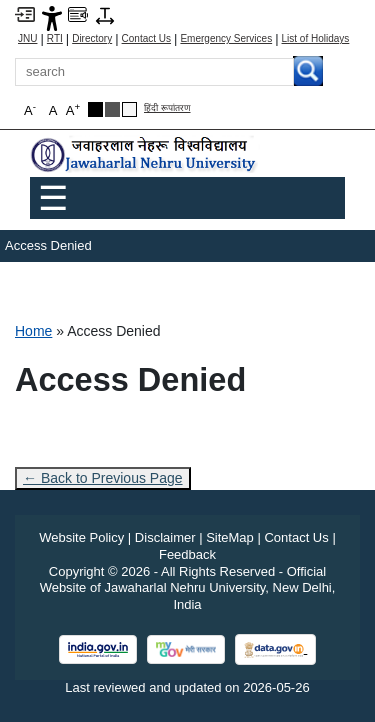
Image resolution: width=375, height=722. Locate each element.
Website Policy (81, 537)
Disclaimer (165, 537)
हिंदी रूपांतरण (167, 108)
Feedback (187, 554)
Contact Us (146, 39)
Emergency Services (226, 39)
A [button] (73, 109)
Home (33, 331)
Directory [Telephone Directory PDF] (92, 39)
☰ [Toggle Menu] (53, 198)
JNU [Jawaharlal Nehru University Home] (27, 39)
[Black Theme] (95, 109)
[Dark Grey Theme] (112, 109)
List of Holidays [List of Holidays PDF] (316, 39)
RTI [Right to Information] (55, 39)
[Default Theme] (129, 109)
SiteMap (230, 537)
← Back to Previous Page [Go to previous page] (103, 478)
